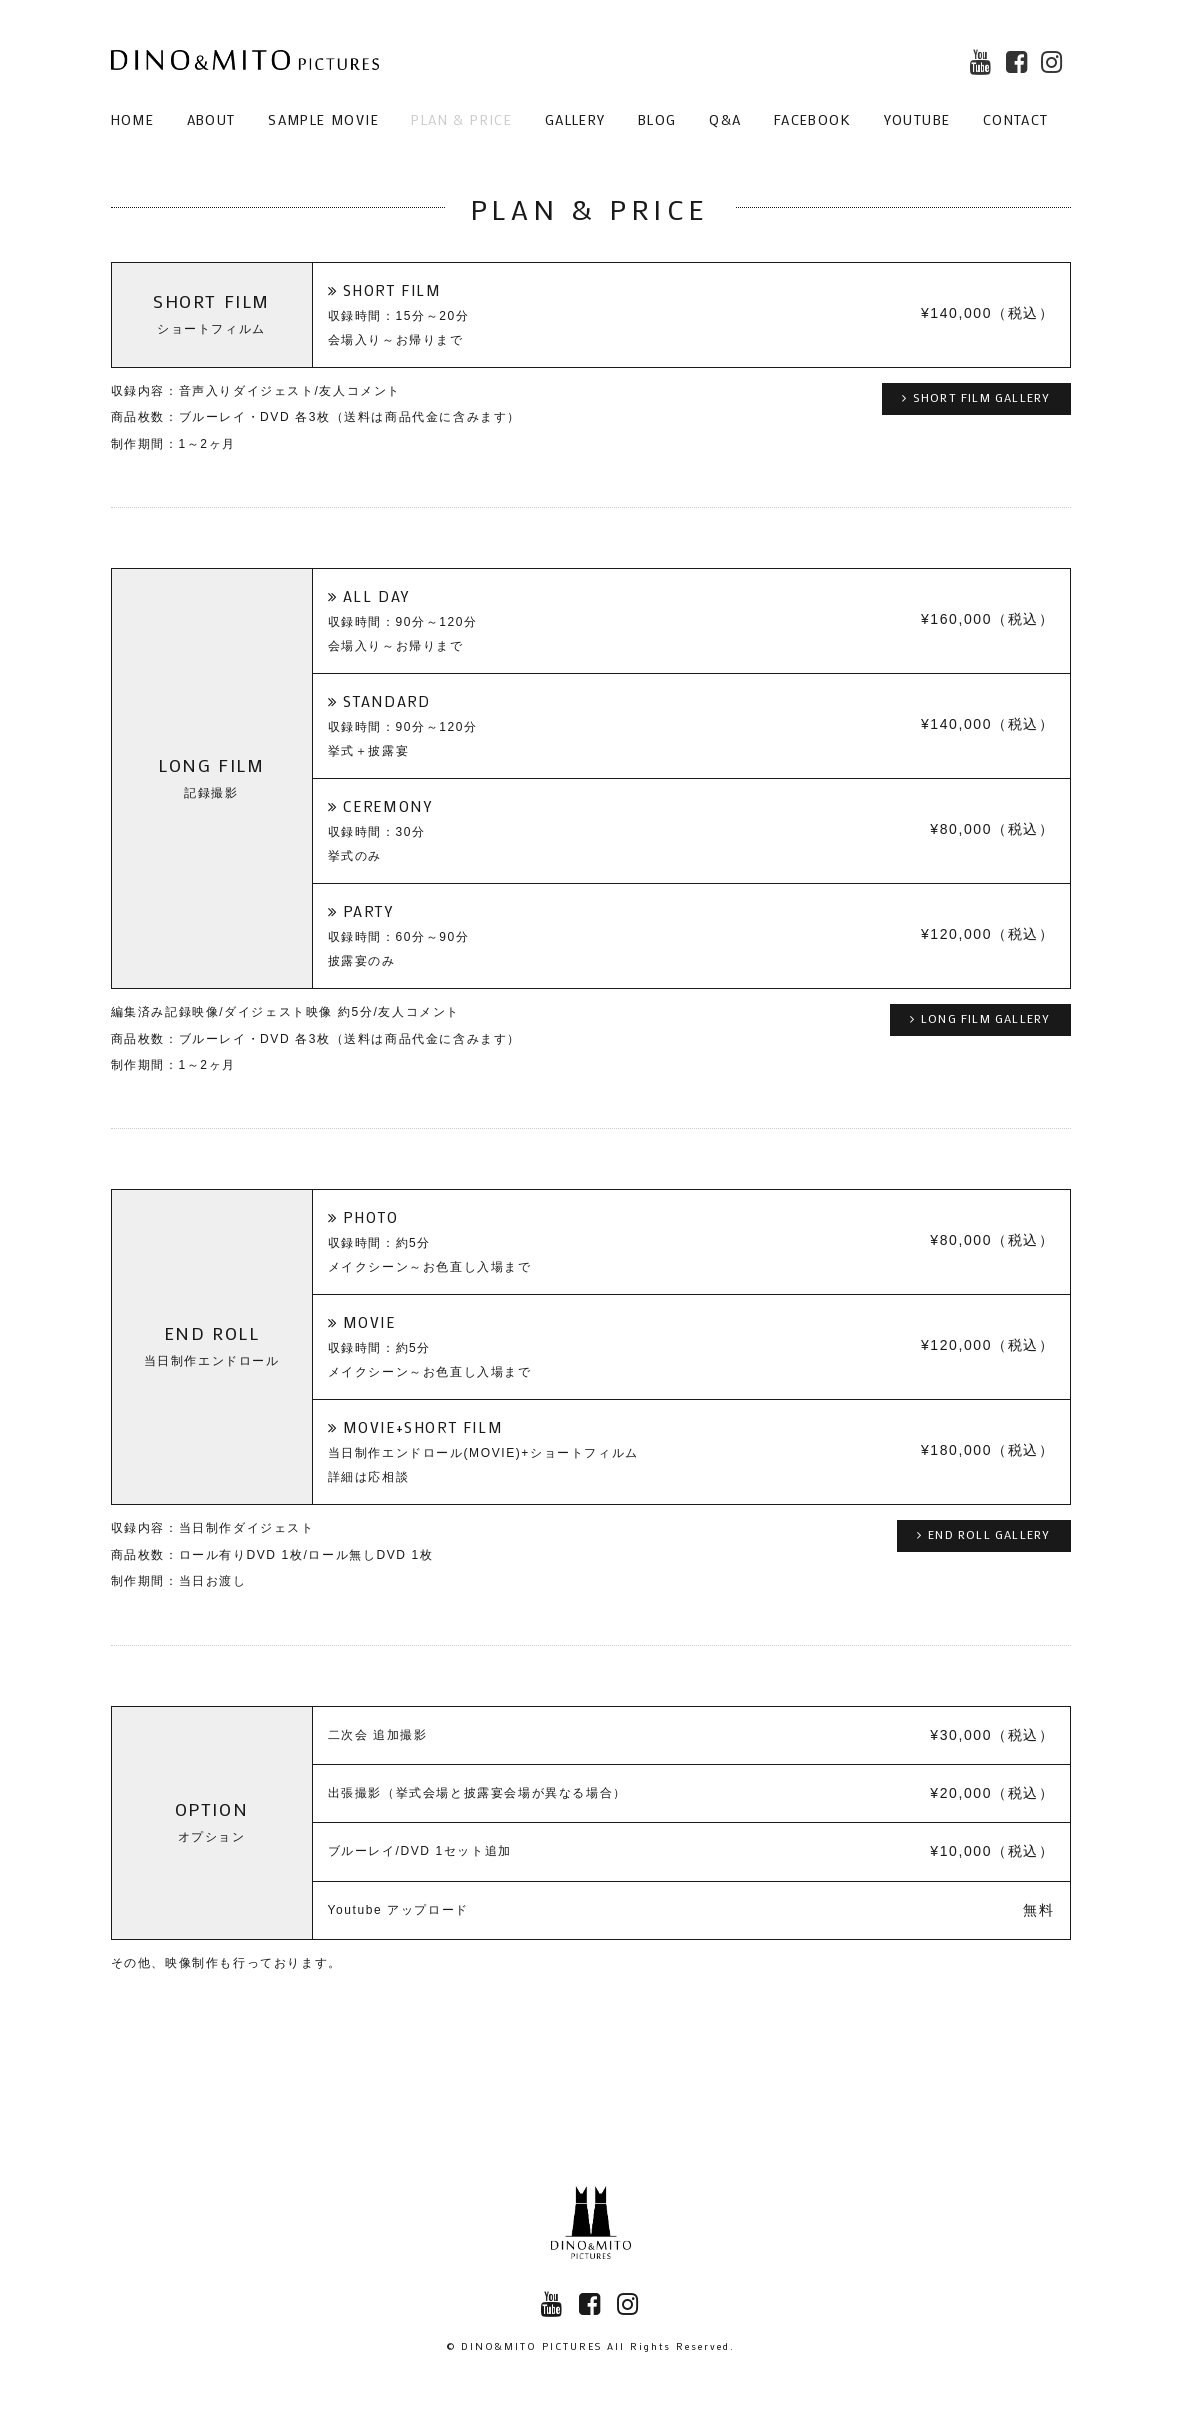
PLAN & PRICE (461, 119)
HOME (133, 119)
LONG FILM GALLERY (980, 1018)
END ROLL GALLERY (983, 1534)
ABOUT (211, 119)
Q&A (725, 119)
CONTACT (1016, 119)
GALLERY (575, 119)
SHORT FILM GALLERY (976, 397)
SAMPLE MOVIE (323, 119)
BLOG (657, 119)
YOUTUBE (917, 119)
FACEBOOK (812, 119)
